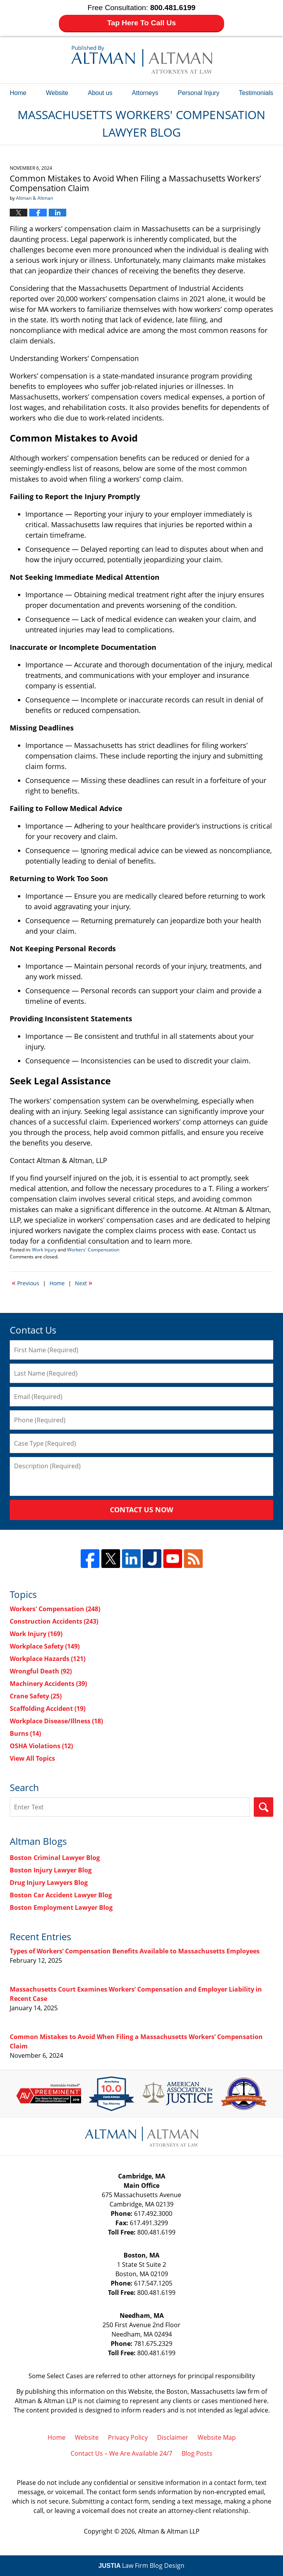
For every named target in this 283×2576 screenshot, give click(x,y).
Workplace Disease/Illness (56, 1721)
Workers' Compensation (93, 1249)
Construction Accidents (54, 1621)
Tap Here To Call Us (141, 23)
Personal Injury (198, 93)
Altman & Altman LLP (169, 2531)
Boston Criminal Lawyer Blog (55, 1857)
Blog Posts (197, 2453)
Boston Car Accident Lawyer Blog (61, 1895)
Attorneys (145, 93)
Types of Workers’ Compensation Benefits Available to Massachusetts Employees (135, 1951)
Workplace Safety (45, 1646)
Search (263, 1807)
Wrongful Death (41, 1671)
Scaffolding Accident (47, 1708)
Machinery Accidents (48, 1683)
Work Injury (44, 1249)
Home (18, 93)
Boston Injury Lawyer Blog (51, 1870)
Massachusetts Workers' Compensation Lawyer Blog (141, 60)
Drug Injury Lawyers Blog (49, 1882)
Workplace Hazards (47, 1658)
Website (57, 93)
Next (83, 1282)
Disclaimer (172, 2437)
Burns (25, 1733)
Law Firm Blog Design (142, 2565)
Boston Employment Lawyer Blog (61, 1907)
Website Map (217, 2437)
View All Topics (32, 1758)
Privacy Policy (128, 2437)
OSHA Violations (41, 1746)
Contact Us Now (141, 1509)
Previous (25, 1282)
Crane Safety (36, 1696)
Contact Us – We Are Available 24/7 (121, 2453)
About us (100, 93)
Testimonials (256, 93)
